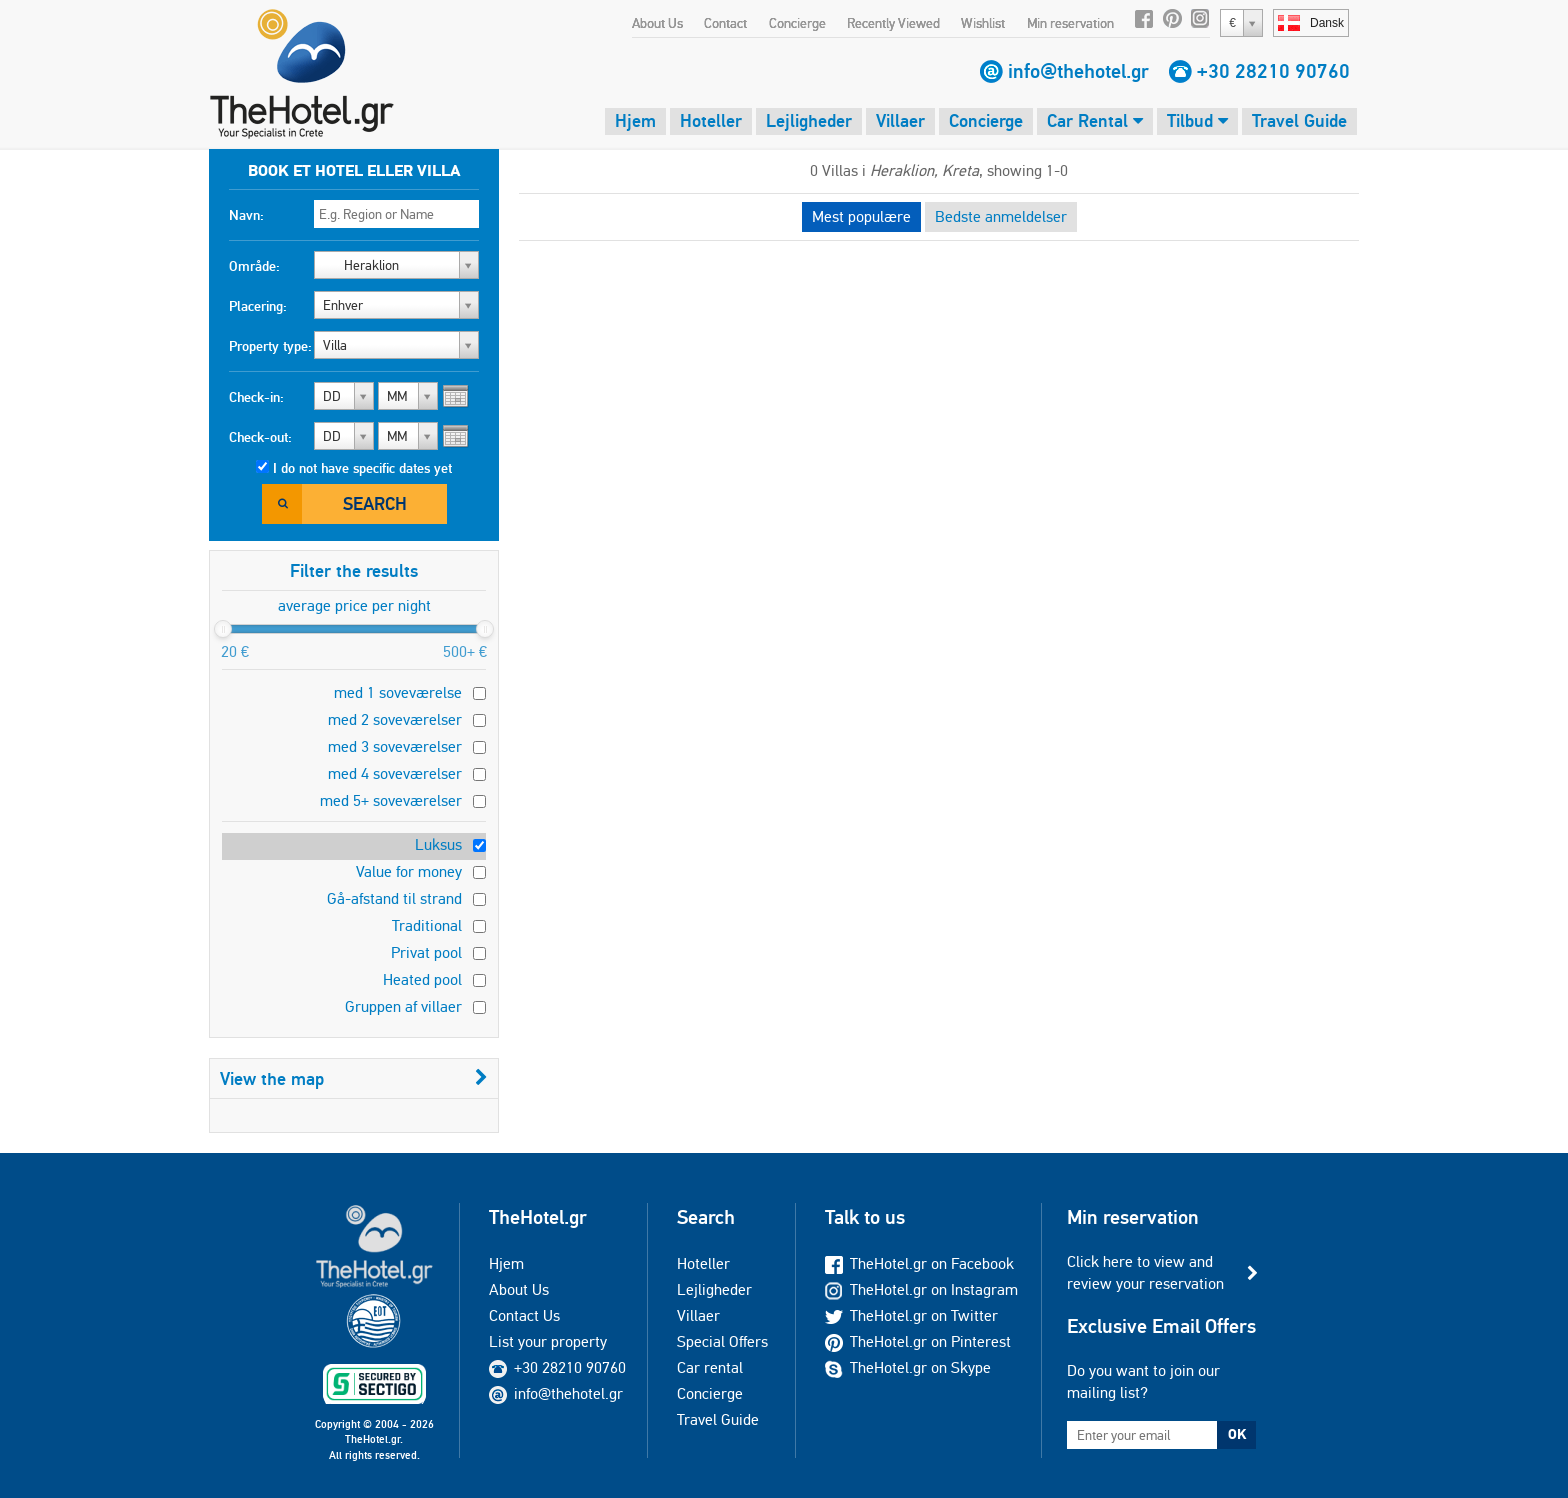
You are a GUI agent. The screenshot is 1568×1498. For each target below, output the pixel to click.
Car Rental (1095, 120)
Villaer (900, 120)
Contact (725, 23)
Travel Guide (1299, 120)
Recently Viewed (893, 23)
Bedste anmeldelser (1001, 216)
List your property (548, 1341)
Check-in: (256, 397)
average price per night (354, 605)
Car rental (710, 1367)
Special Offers (722, 1341)
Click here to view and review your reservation (1145, 1272)
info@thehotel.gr (1078, 71)
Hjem (635, 120)
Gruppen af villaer (403, 1006)
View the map (354, 1078)
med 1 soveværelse (398, 692)
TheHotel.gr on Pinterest (918, 1341)
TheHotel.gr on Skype (908, 1367)
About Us (657, 23)
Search (375, 503)
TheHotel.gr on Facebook (919, 1263)
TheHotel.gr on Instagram (921, 1289)
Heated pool (422, 979)
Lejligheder (809, 120)
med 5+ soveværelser (391, 800)
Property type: (270, 346)
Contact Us (524, 1315)
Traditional (427, 925)
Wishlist (983, 23)
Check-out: (260, 437)
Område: (254, 266)
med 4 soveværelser (395, 773)
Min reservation (1070, 23)
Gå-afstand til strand (394, 898)
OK (1237, 1434)
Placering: (258, 306)
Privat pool (426, 952)
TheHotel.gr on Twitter (911, 1315)
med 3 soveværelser (395, 746)
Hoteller (711, 120)
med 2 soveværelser (395, 719)
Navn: (246, 215)
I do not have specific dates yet (362, 468)
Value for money (409, 871)
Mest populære (861, 216)
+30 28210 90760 (1273, 71)
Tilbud (1197, 120)
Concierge (797, 23)
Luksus (438, 844)
